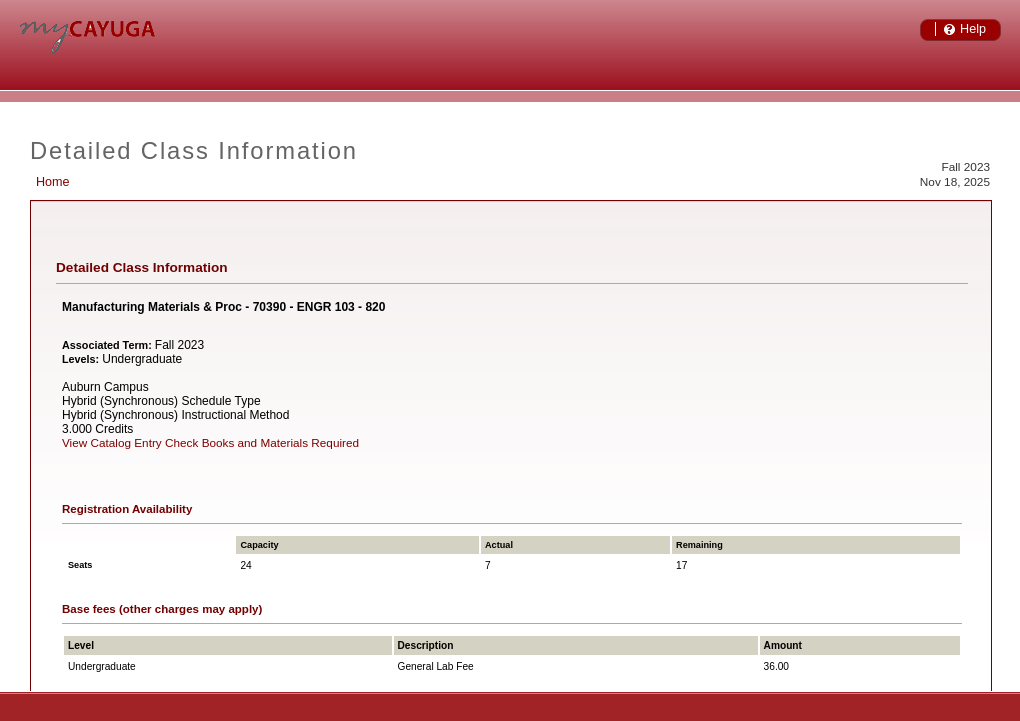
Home (53, 182)
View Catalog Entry (112, 442)
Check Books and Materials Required (262, 442)
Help (973, 29)
